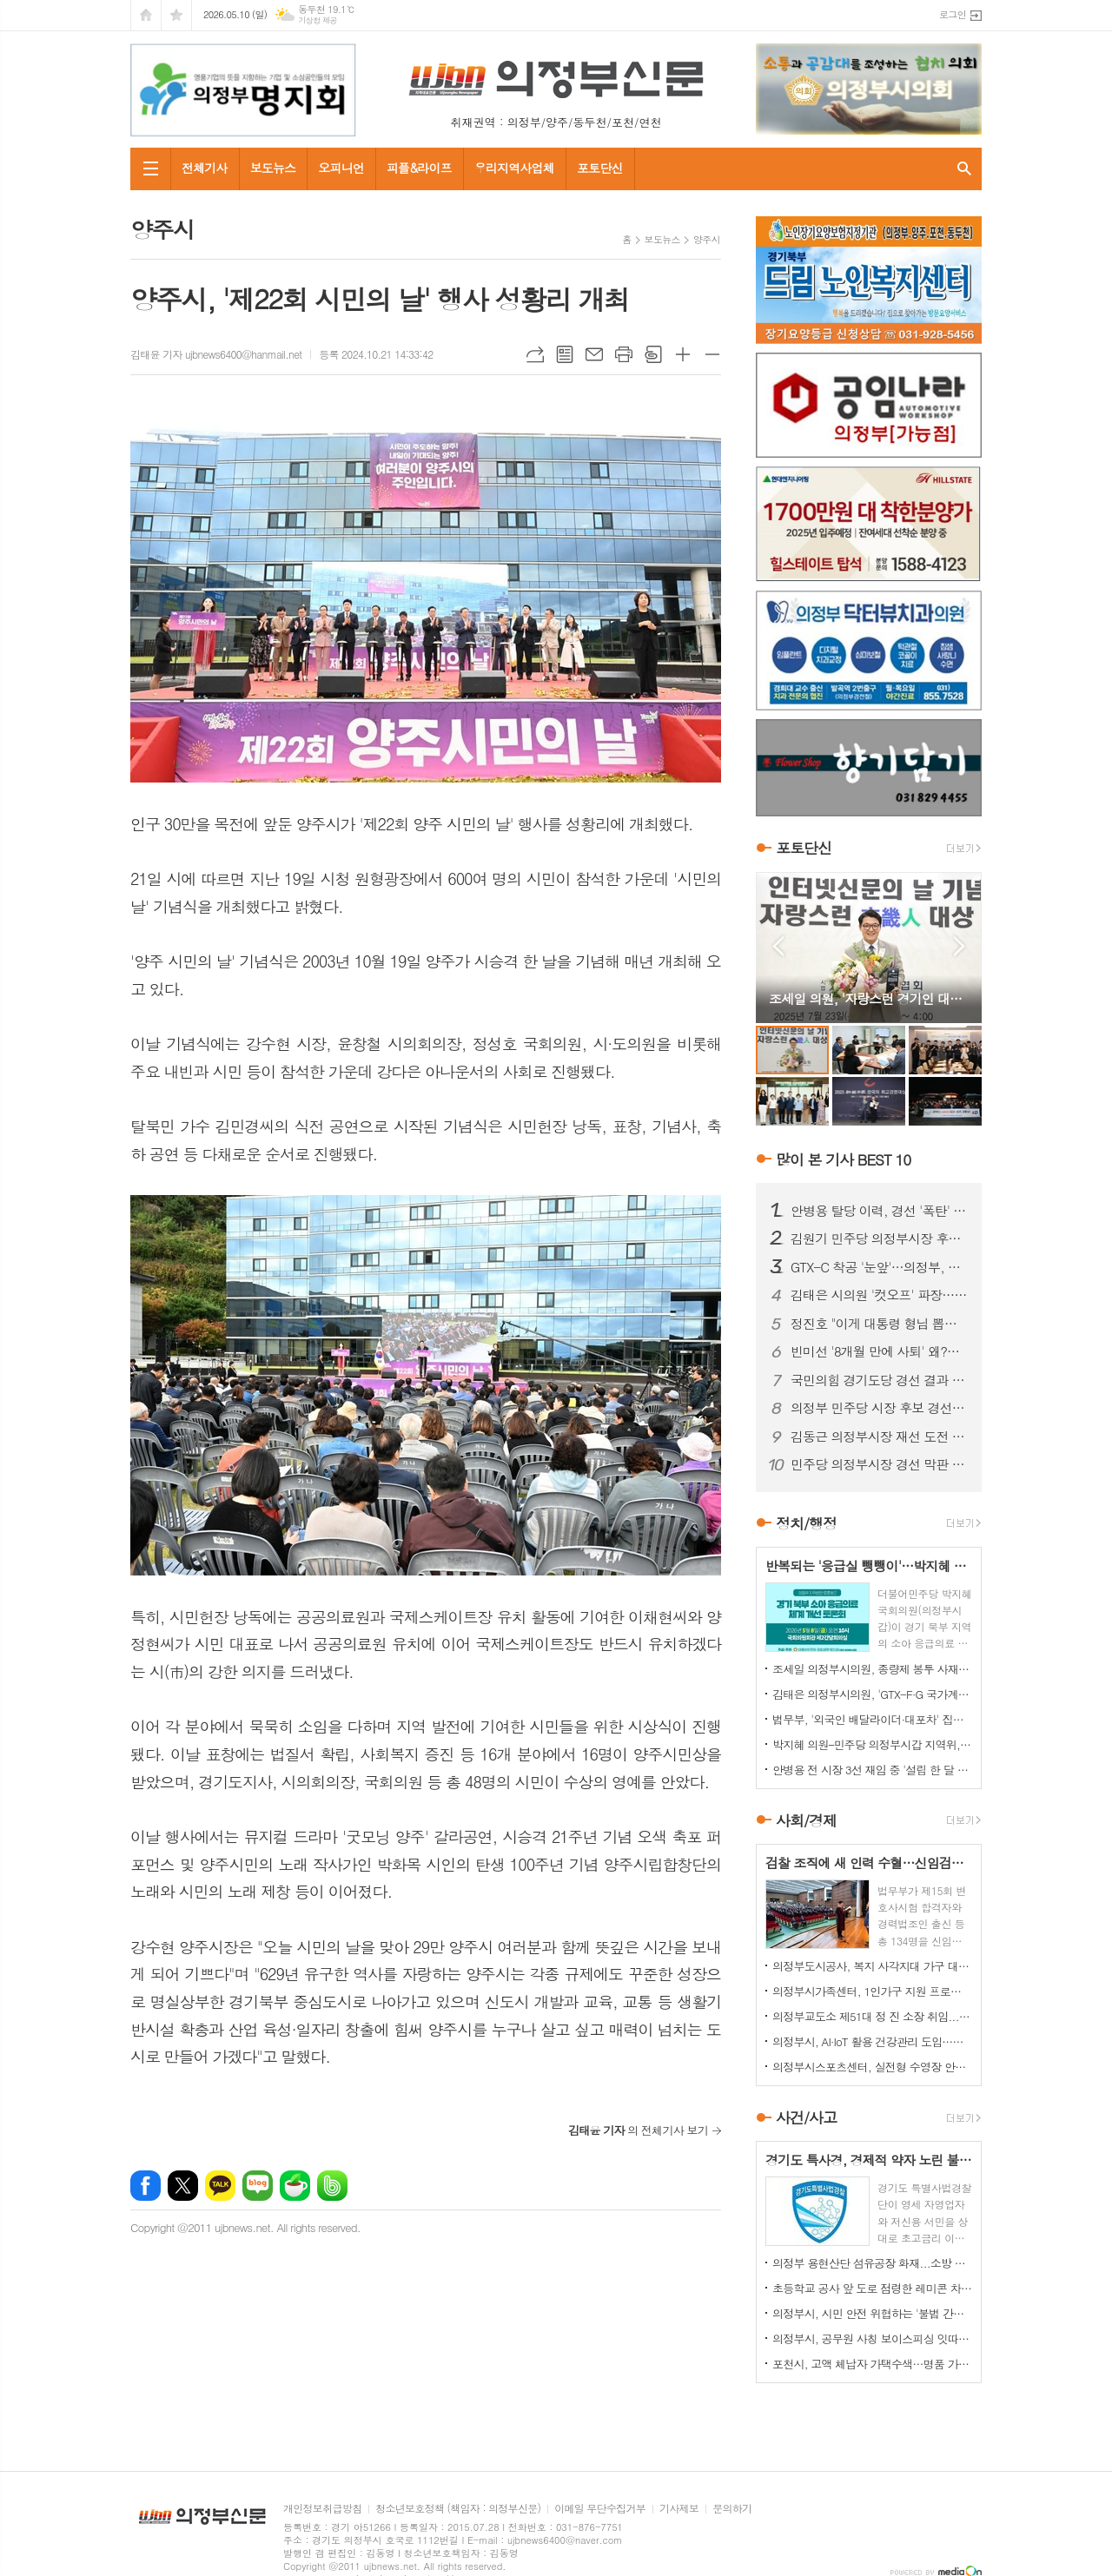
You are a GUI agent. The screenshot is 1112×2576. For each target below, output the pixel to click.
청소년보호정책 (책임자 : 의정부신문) (457, 2508)
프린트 (623, 354)
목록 (564, 354)
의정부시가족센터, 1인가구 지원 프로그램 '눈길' (872, 1991)
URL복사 (535, 354)
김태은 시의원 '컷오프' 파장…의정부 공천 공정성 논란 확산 (879, 1295)
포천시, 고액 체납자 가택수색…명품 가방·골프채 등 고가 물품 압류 (872, 2363)
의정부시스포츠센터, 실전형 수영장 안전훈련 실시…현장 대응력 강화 (872, 2066)
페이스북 (145, 2185)
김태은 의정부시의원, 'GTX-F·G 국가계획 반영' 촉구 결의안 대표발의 (872, 1694)
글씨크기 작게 (712, 354)
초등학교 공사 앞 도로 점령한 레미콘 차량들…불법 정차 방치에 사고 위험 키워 (872, 2288)
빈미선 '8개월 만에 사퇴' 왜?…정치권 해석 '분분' (879, 1351)
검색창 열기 (964, 169)
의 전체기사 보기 (638, 2130)
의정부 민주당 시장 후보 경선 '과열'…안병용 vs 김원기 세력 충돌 (879, 1408)
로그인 (952, 14)
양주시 (706, 239)
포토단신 (600, 167)
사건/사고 (806, 2117)
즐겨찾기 (176, 15)
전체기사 (205, 167)
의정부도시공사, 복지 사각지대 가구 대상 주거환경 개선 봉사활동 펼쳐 (872, 1966)
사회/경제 (806, 1820)
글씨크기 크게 (683, 354)
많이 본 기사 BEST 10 (843, 1159)
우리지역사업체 (514, 167)
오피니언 (341, 167)
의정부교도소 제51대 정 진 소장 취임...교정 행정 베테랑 (872, 2016)
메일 (594, 354)
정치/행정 (806, 1523)
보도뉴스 (273, 167)
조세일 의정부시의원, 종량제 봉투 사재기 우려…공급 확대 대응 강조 (872, 1669)
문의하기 (731, 2508)
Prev (778, 946)
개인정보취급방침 (322, 2508)
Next (959, 946)
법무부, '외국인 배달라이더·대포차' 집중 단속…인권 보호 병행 (872, 1719)
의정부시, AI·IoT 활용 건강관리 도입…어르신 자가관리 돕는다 (872, 2041)
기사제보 (678, 2508)
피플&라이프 (419, 167)
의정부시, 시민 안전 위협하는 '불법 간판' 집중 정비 (872, 2313)
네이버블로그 (257, 2185)
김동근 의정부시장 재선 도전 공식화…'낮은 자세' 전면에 (879, 1436)
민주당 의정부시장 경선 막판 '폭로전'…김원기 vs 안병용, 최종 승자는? (879, 1464)
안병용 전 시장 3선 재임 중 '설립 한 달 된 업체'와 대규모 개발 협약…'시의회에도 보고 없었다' (872, 1769)
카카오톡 (220, 2185)
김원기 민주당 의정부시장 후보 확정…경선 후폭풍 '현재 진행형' (879, 1238)
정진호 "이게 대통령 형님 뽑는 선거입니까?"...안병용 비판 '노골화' (879, 1323)
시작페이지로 (146, 15)
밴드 (332, 2185)
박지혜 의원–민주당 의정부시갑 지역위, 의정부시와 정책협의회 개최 (872, 1744)
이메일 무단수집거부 (599, 2508)
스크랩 (653, 354)
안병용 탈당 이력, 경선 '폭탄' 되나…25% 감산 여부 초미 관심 (879, 1210)
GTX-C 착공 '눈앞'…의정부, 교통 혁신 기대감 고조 (879, 1267)
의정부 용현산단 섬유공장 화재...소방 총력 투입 (872, 2263)
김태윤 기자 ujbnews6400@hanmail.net (215, 354)
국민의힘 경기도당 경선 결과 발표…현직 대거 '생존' (879, 1380)
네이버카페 (295, 2185)
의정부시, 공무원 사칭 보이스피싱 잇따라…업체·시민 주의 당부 (872, 2338)
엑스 (183, 2185)
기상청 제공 (317, 20)
